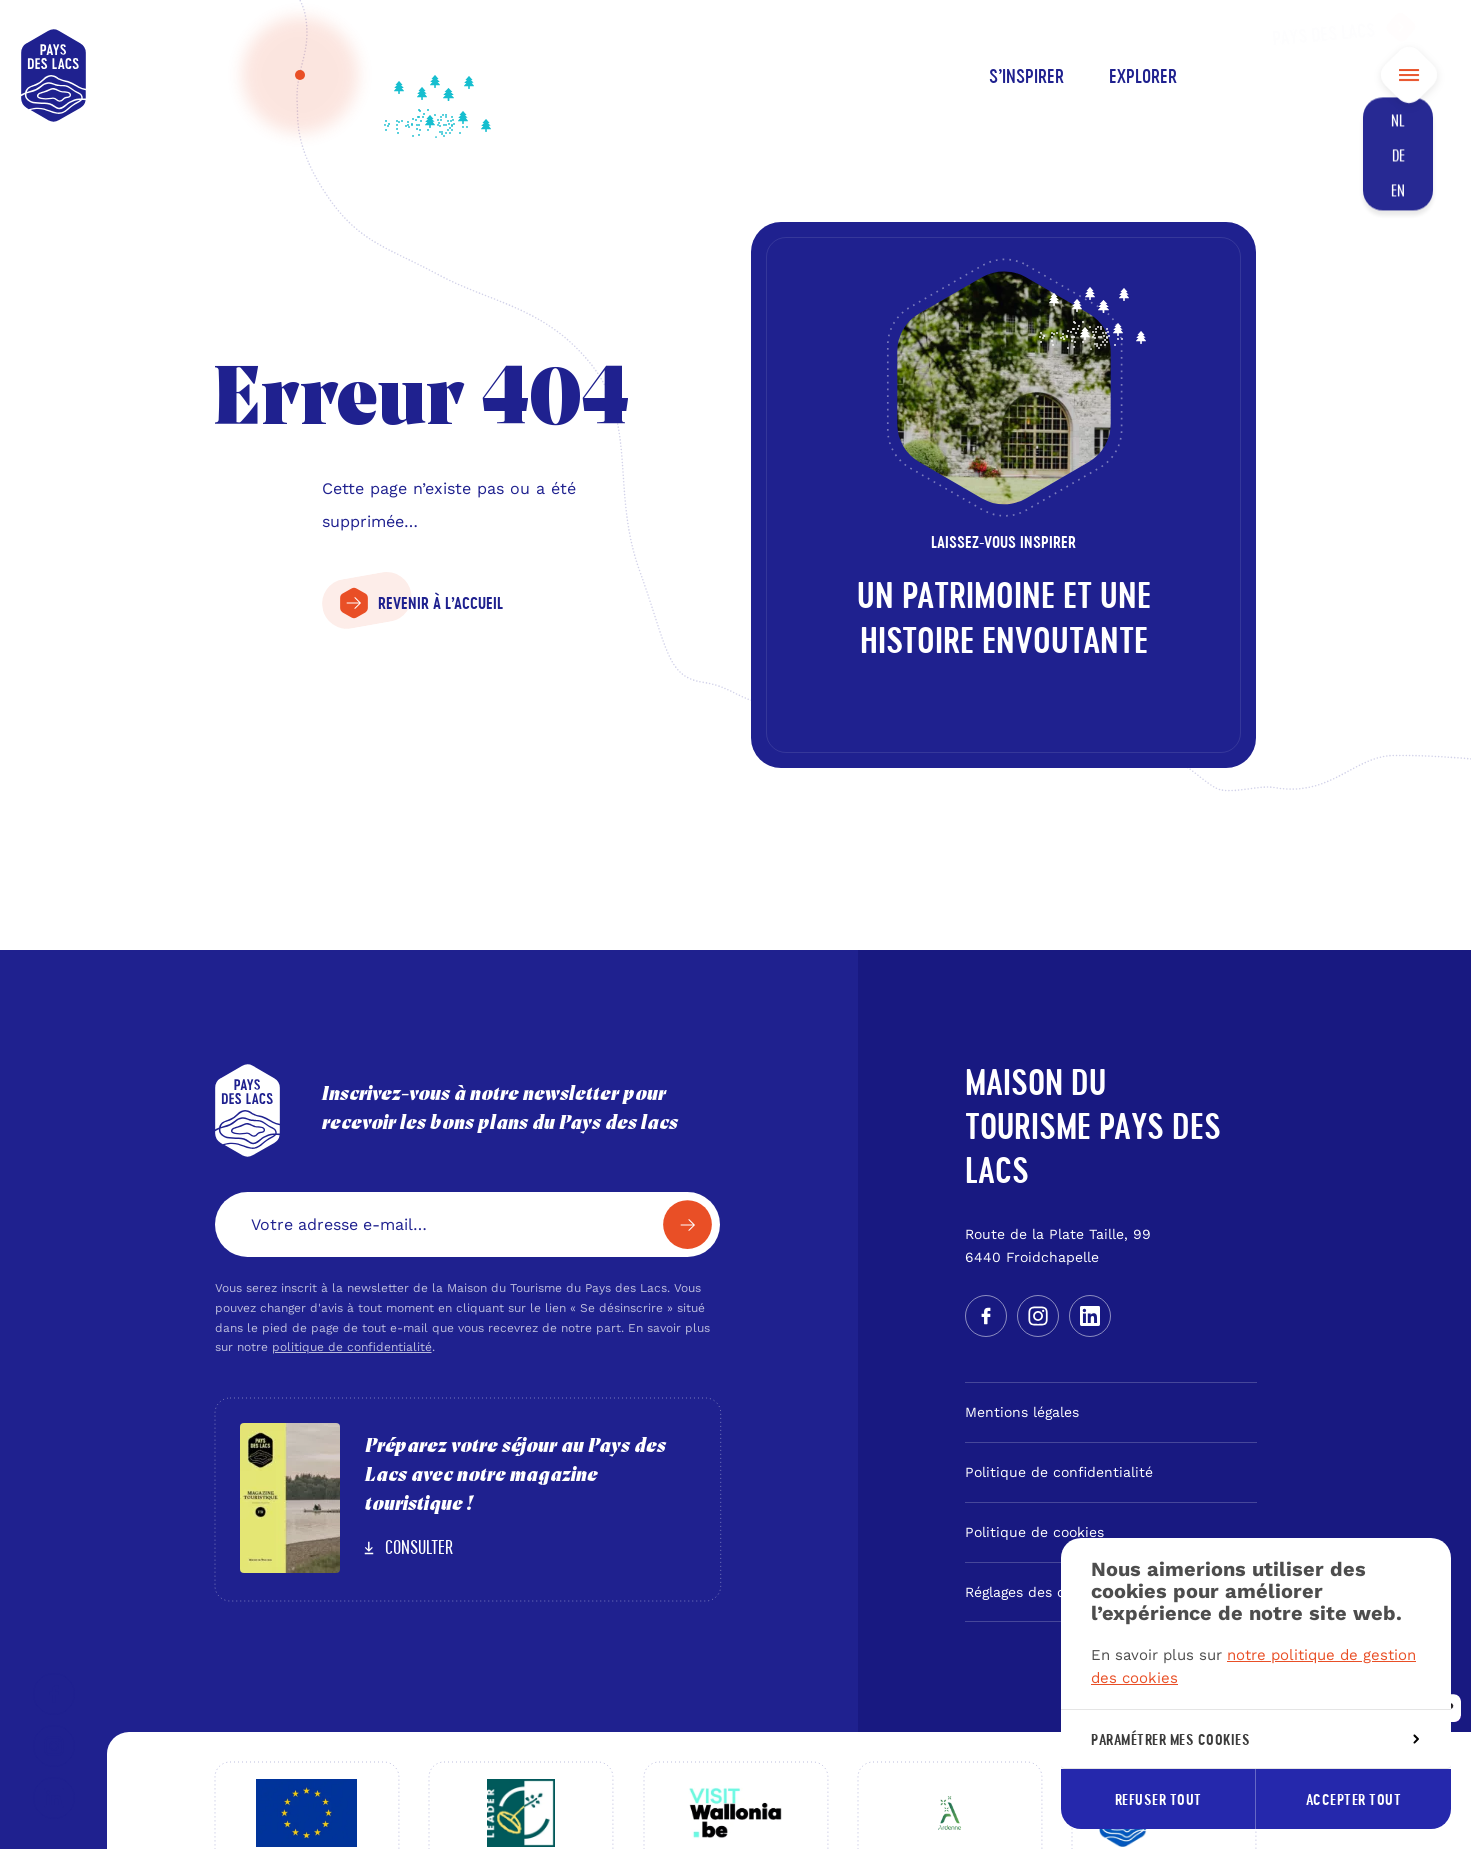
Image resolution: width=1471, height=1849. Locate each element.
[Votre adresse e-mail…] (468, 1224)
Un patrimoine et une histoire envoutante (1004, 617)
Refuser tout (1158, 1799)
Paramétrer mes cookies (1255, 1739)
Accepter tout (1354, 1799)
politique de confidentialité (352, 1347)
